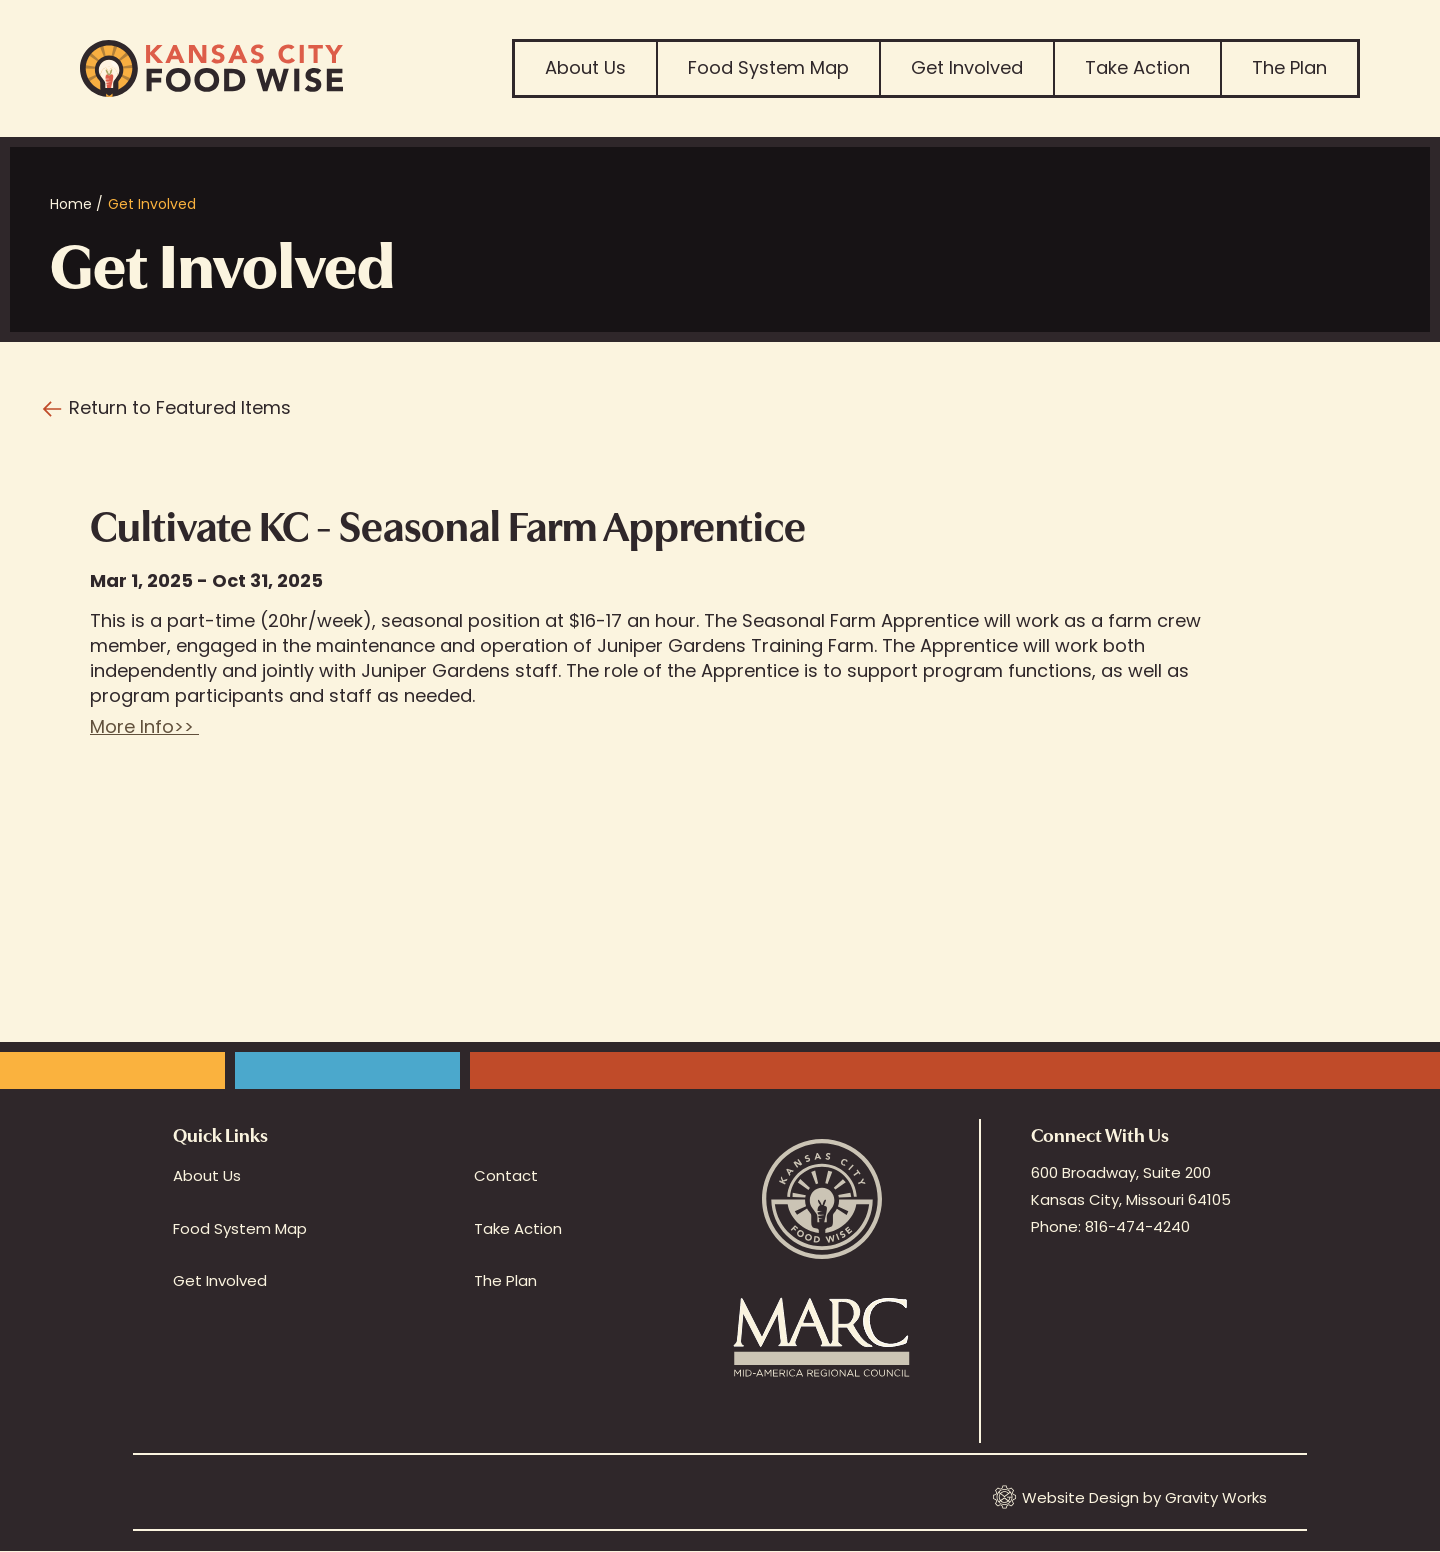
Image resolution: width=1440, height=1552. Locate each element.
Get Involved (967, 67)
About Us (585, 67)
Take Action (1137, 67)
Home (71, 204)
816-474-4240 (1137, 1226)
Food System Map (768, 67)
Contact (506, 1175)
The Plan (1289, 67)
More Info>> (144, 726)
